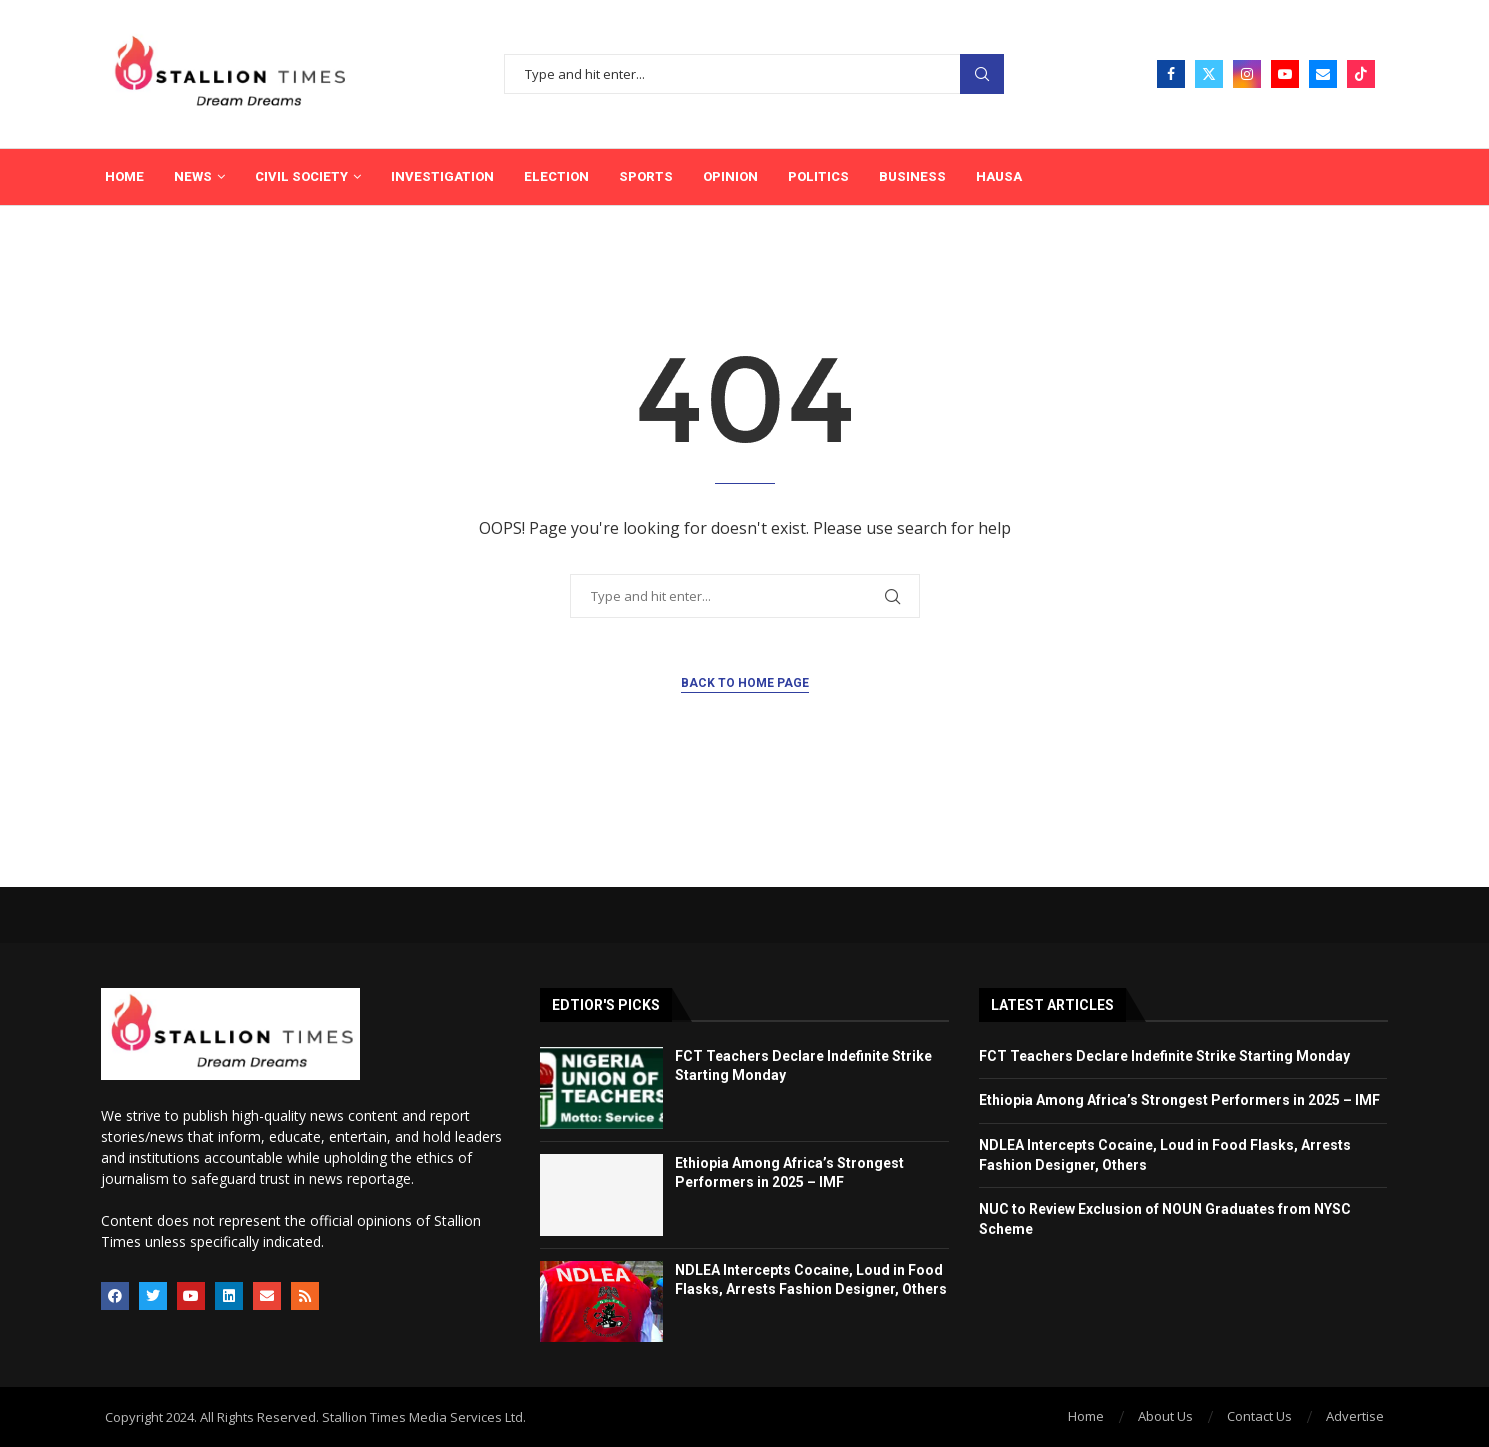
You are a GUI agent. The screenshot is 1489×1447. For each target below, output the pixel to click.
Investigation (442, 176)
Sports (646, 176)
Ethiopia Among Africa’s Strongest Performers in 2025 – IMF (1179, 1100)
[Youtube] (1285, 74)
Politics (818, 176)
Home (124, 176)
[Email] (1323, 74)
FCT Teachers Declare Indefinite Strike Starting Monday (1164, 1056)
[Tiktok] (1361, 74)
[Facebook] (1171, 74)
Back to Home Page (745, 683)
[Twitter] (1209, 74)
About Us (1165, 1416)
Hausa (999, 176)
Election (556, 176)
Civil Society (301, 176)
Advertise (1355, 1416)
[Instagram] (1247, 74)
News (193, 176)
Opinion (730, 176)
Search (982, 74)
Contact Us (1259, 1416)
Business (912, 176)
